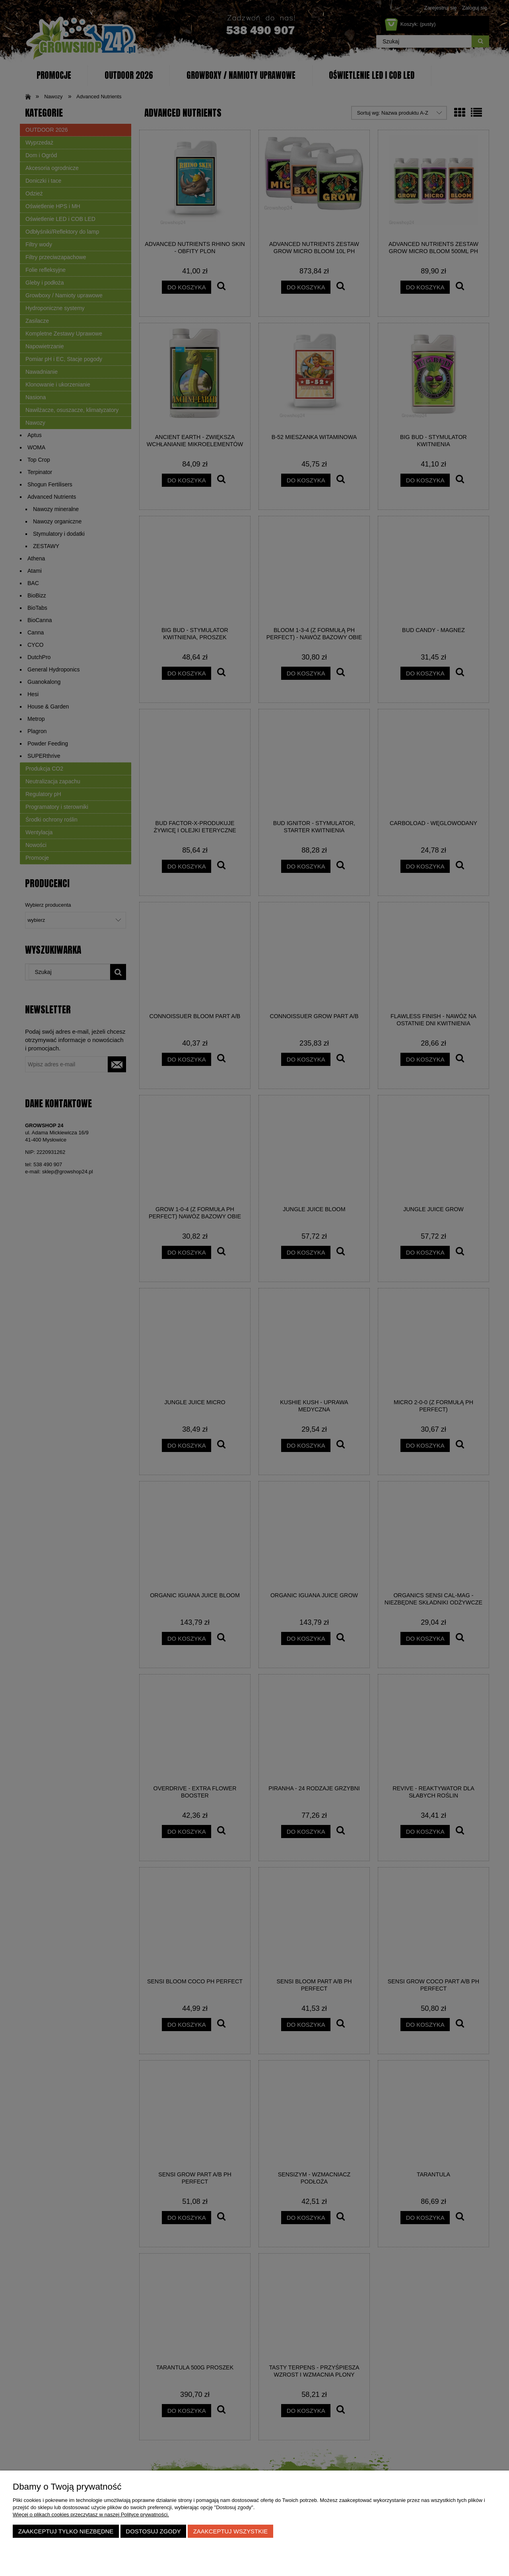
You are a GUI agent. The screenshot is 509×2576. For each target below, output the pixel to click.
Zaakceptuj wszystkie (230, 2531)
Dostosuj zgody (153, 2531)
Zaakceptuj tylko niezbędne (66, 2531)
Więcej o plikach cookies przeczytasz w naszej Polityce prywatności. (91, 2514)
